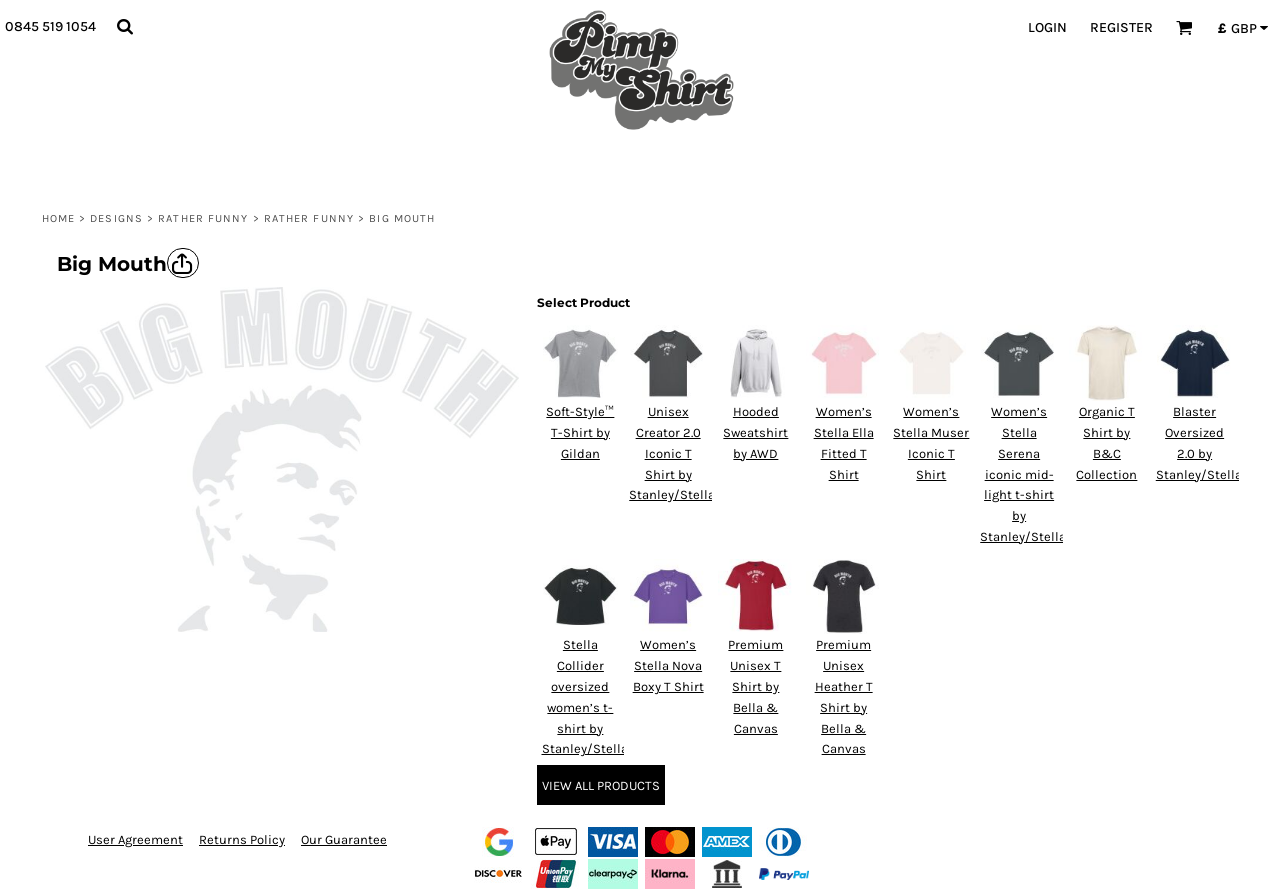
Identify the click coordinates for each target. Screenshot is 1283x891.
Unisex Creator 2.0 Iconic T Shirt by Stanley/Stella (672, 453)
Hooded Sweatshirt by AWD (755, 432)
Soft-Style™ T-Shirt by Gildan (580, 432)
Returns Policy (242, 839)
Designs (116, 218)
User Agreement (135, 839)
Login (1047, 27)
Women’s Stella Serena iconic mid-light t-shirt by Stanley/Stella (1023, 474)
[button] (124, 26)
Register (1121, 27)
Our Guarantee (344, 839)
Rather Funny (203, 218)
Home (58, 218)
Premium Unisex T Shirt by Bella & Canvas (755, 686)
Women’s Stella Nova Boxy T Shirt (668, 665)
